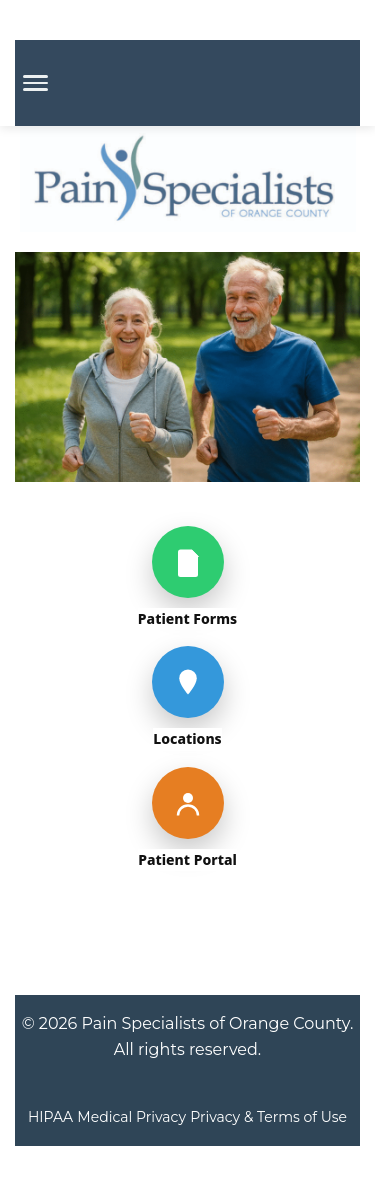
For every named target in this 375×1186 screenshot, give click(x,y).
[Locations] (188, 682)
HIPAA (50, 1117)
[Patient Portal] (188, 803)
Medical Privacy (131, 1117)
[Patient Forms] (188, 562)
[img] (187, 510)
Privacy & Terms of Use (268, 1117)
